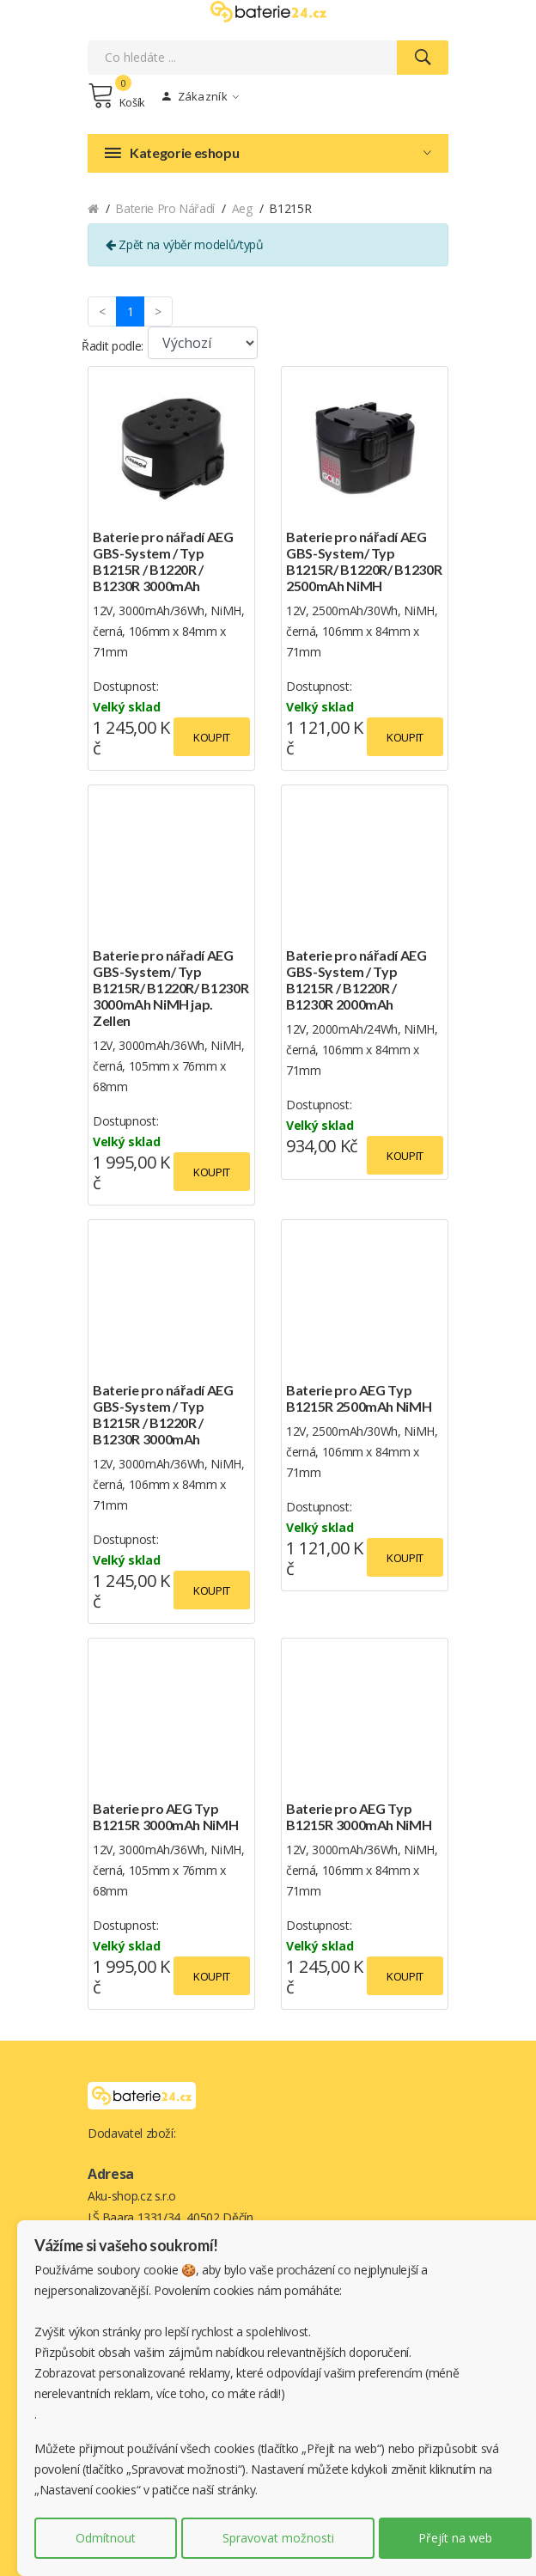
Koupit (211, 737)
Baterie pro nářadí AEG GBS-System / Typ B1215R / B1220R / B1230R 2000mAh (356, 979)
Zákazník (200, 96)
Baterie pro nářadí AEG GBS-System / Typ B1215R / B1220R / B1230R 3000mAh (163, 561)
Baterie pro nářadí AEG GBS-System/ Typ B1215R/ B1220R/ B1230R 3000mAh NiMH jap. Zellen (170, 988)
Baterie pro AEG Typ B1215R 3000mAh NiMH (165, 1816)
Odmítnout (106, 2538)
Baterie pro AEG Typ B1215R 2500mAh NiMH (358, 1398)
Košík (116, 95)
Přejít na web (455, 2538)
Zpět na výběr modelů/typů (185, 244)
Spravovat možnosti (278, 2538)
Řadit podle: (112, 346)
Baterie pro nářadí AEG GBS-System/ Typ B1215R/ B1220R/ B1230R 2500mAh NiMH (364, 561)
